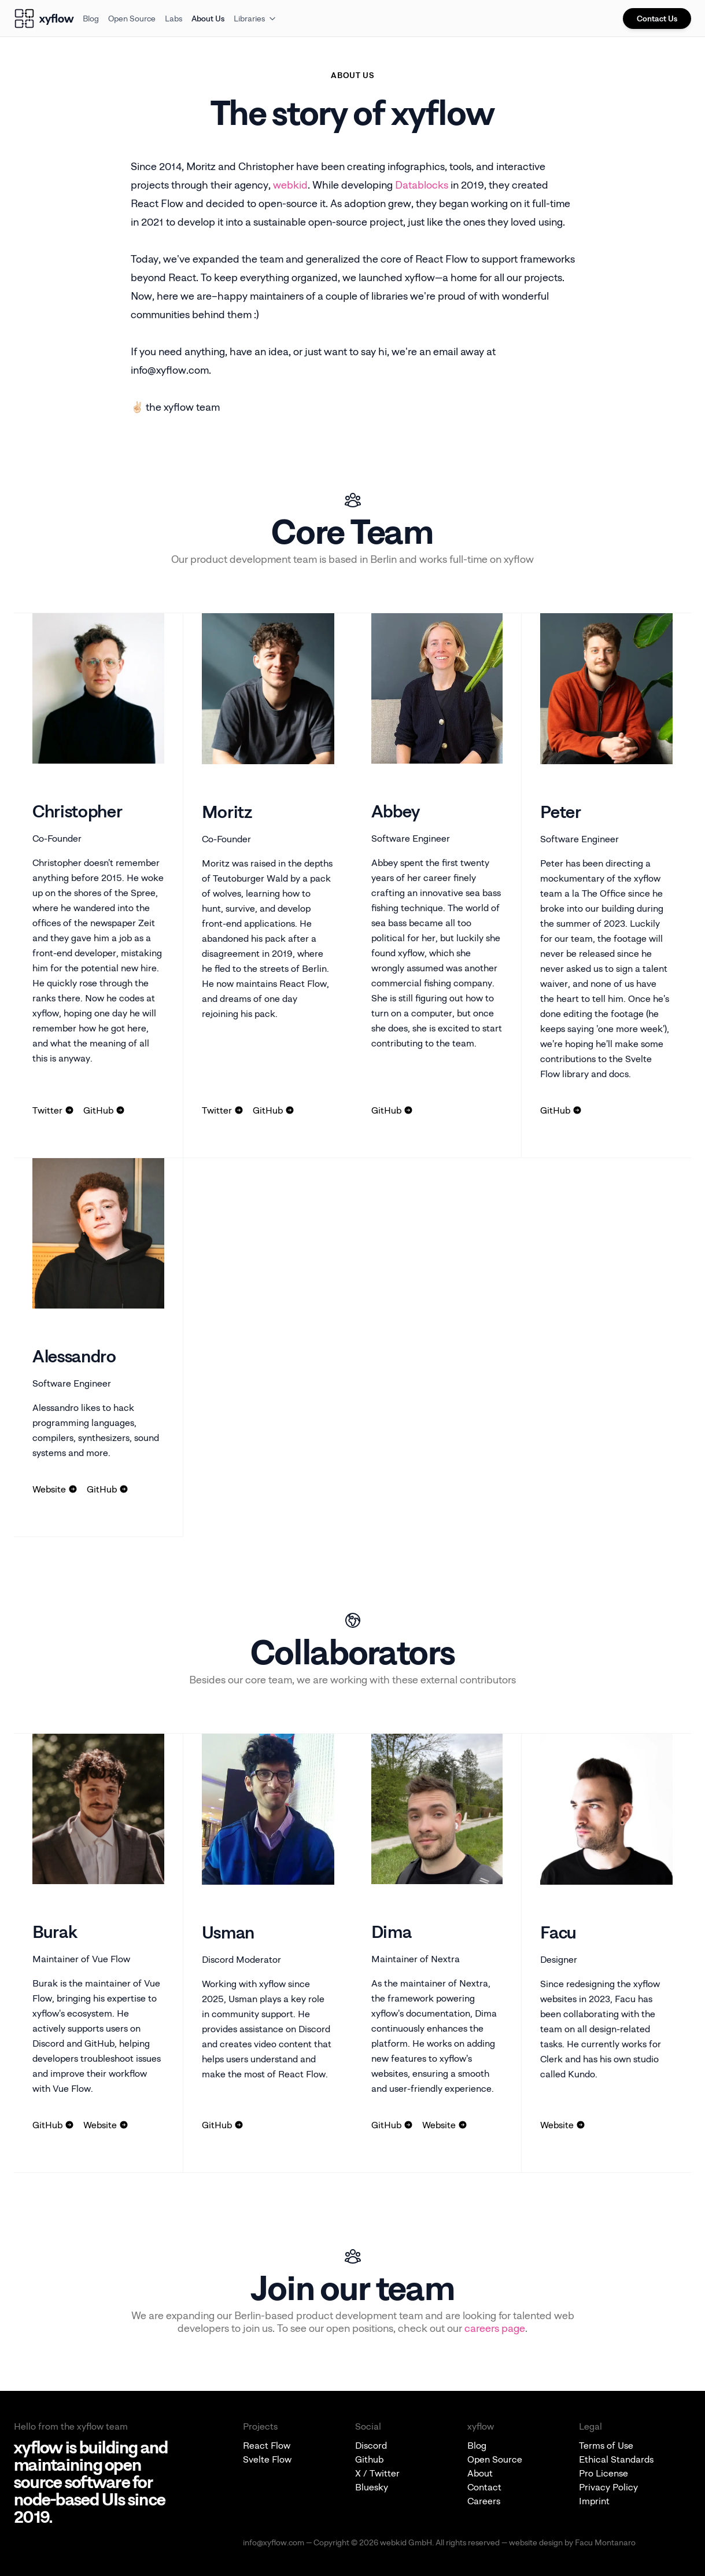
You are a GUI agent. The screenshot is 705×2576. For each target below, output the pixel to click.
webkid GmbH (406, 2542)
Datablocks (421, 185)
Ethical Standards (616, 2459)
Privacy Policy (608, 2487)
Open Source (132, 18)
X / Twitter (377, 2473)
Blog (91, 18)
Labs (173, 18)
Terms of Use (606, 2445)
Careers (483, 2501)
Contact (484, 2487)
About (480, 2473)
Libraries (255, 18)
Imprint (594, 2501)
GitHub (104, 1110)
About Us (207, 18)
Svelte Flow (267, 2459)
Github (369, 2459)
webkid (290, 185)
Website (54, 1489)
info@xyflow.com (273, 2542)
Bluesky (371, 2487)
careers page (494, 2328)
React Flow (266, 2445)
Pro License (603, 2473)
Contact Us (657, 18)
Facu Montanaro (605, 2542)
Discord (371, 2445)
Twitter (53, 1110)
